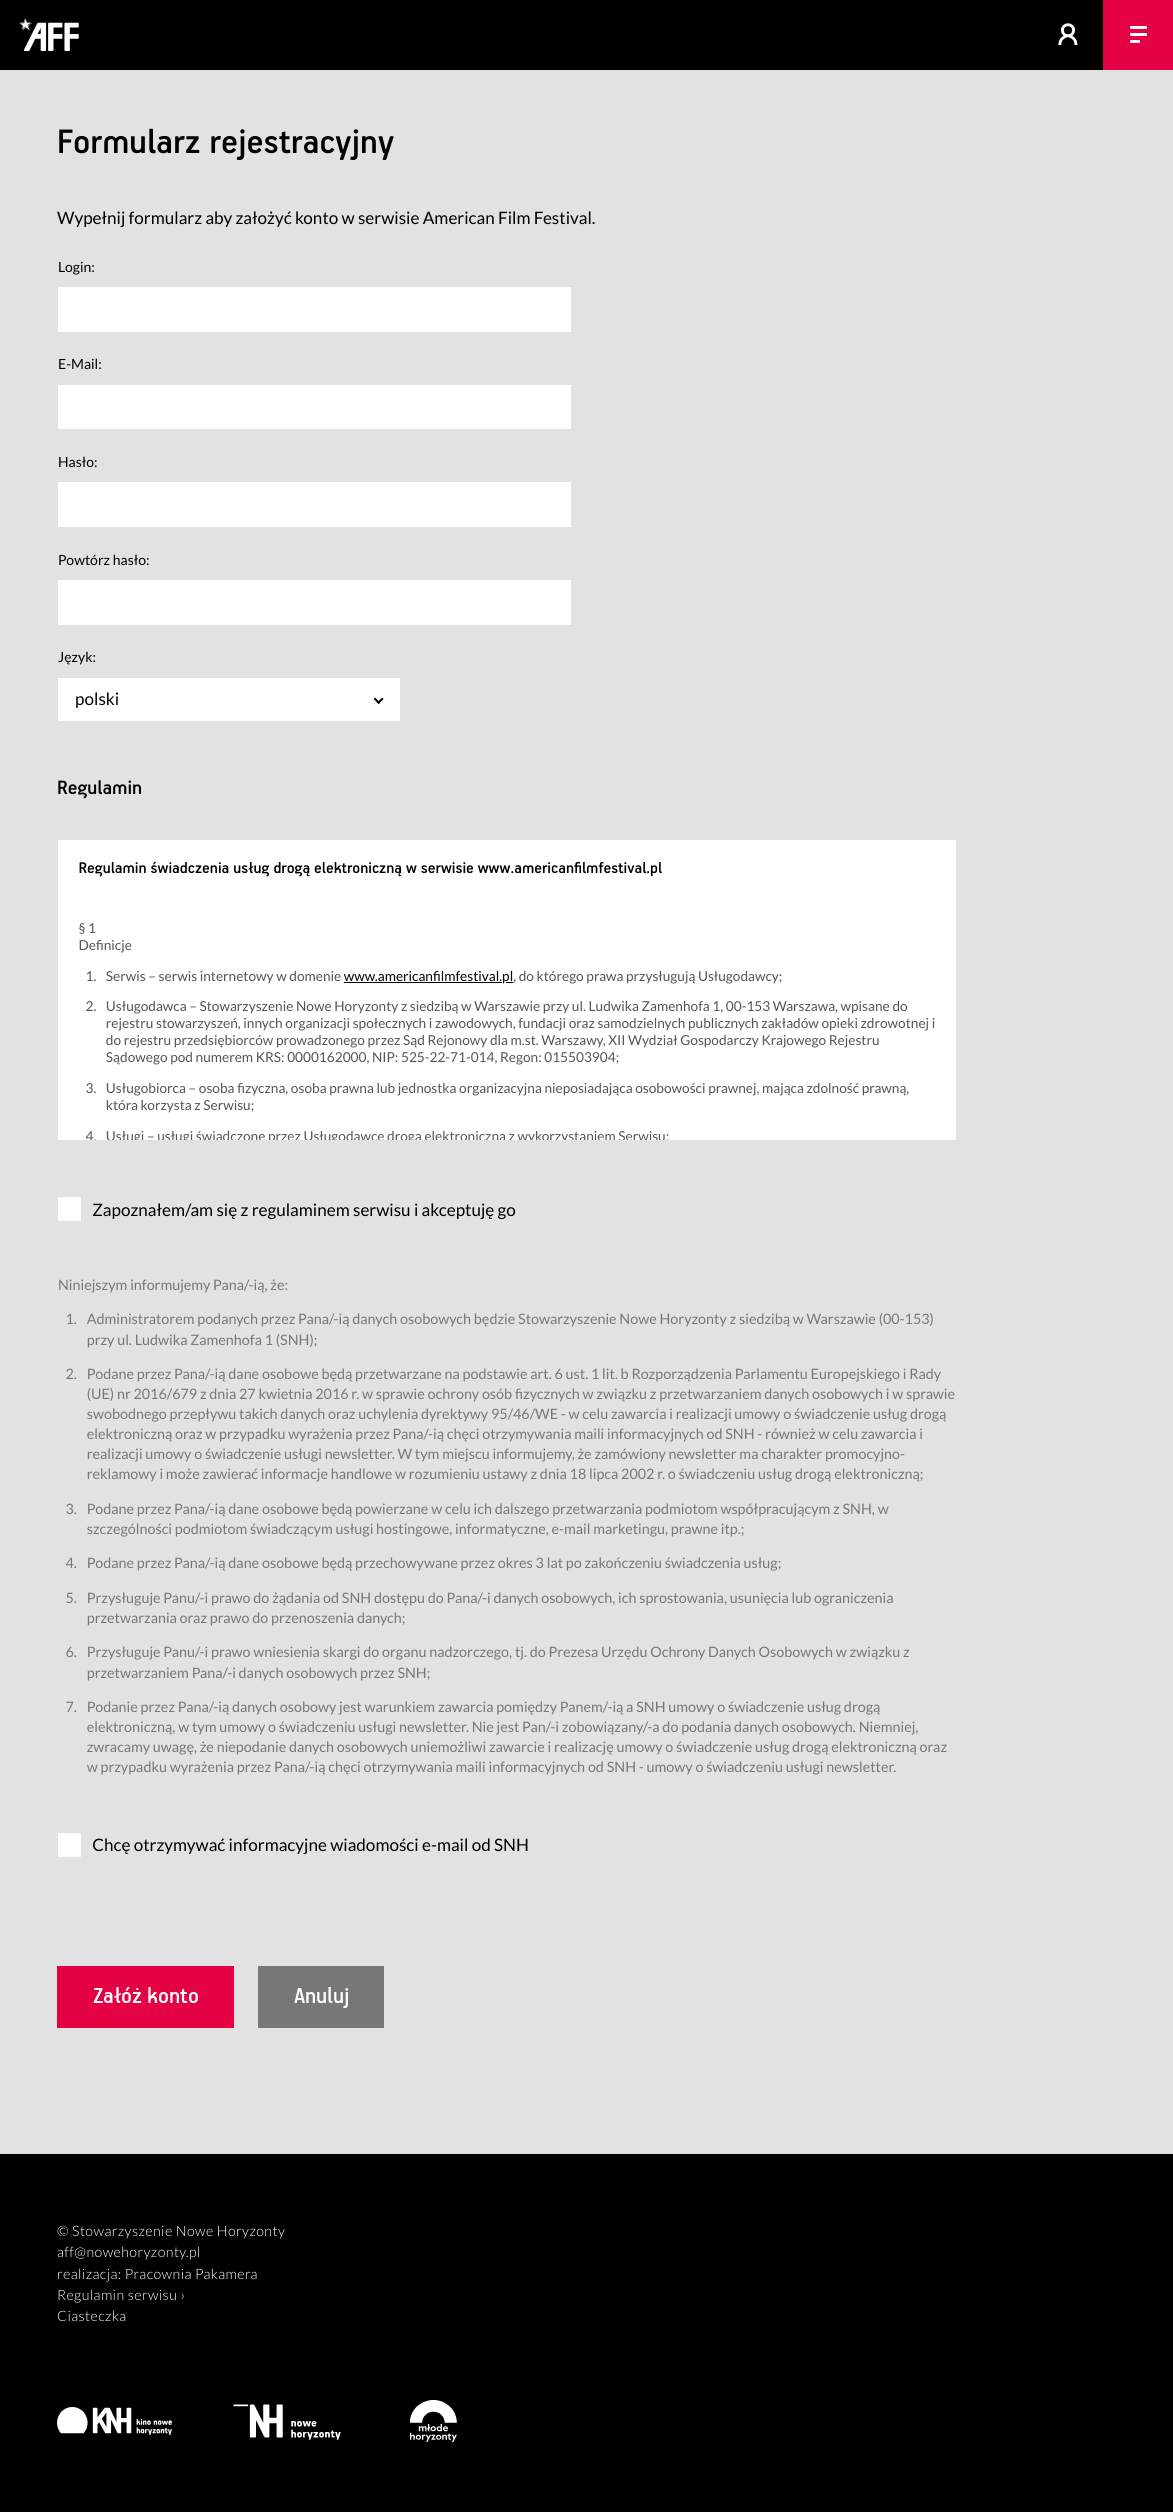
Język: (77, 656)
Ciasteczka (92, 2316)
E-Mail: (80, 363)
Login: (76, 266)
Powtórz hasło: (104, 559)
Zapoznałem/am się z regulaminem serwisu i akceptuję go (304, 1209)
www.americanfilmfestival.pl (428, 975)
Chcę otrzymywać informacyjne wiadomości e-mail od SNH (310, 1844)
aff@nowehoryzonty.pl (129, 2252)
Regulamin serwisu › (121, 2295)
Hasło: (78, 461)
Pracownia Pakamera (191, 2274)
